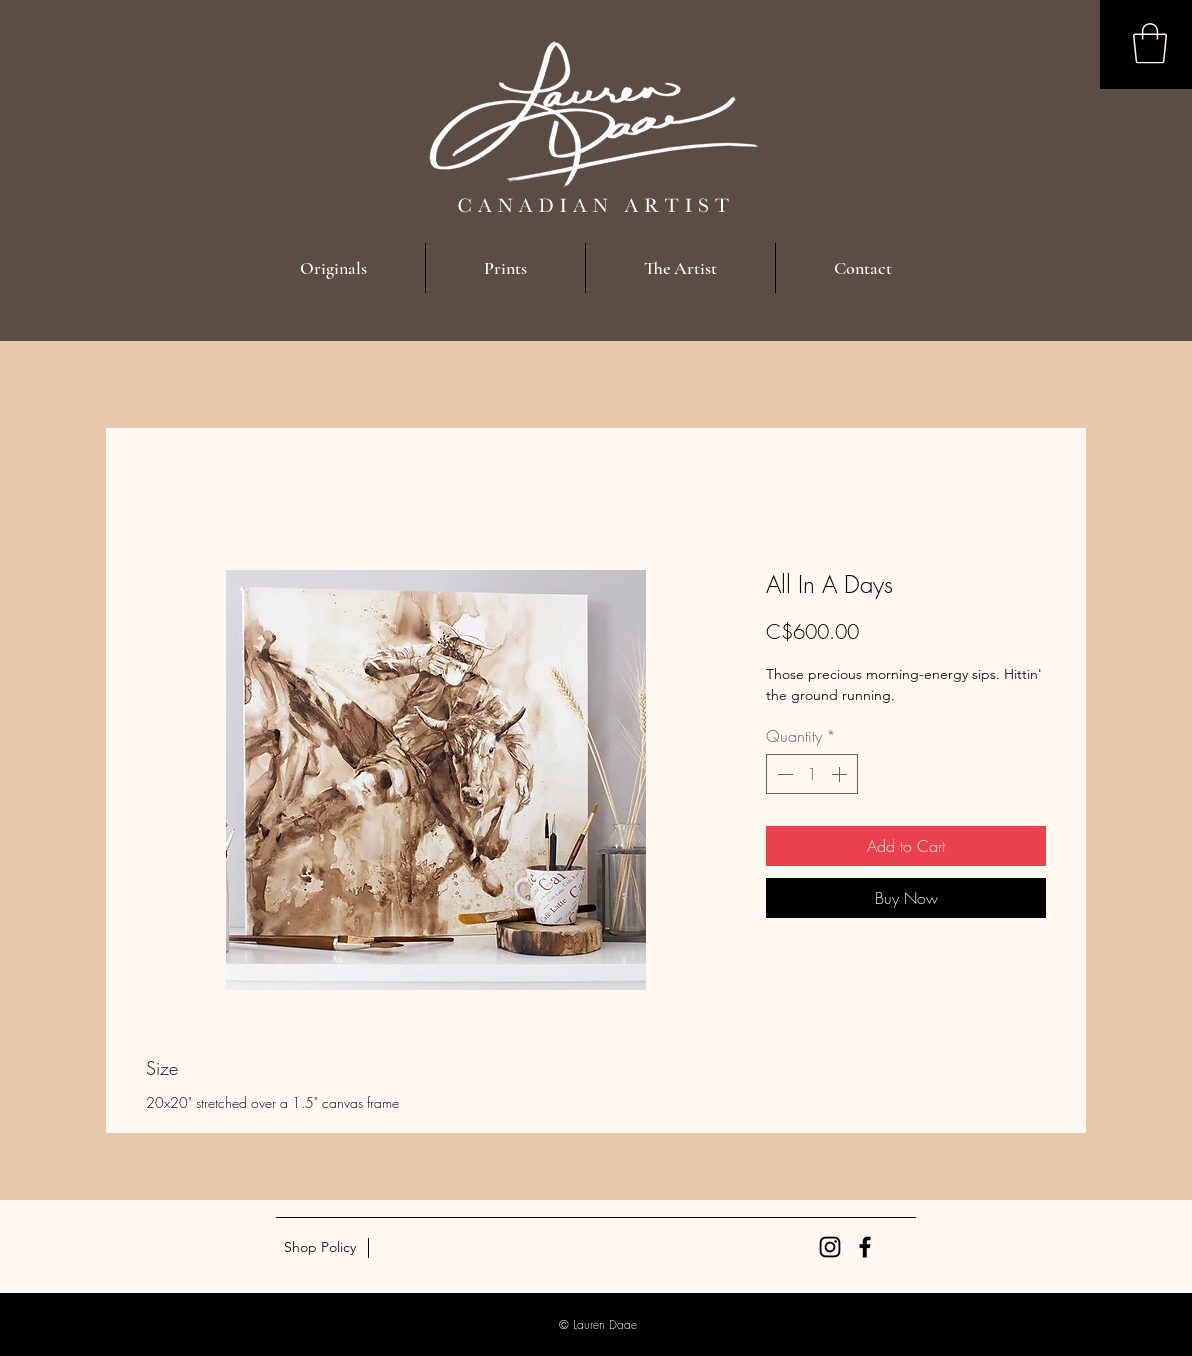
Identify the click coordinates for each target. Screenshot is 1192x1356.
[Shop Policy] (319, 1248)
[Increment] (841, 774)
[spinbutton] (812, 774)
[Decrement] (783, 774)
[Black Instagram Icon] (830, 1247)
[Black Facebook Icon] (865, 1247)
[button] (1150, 43)
